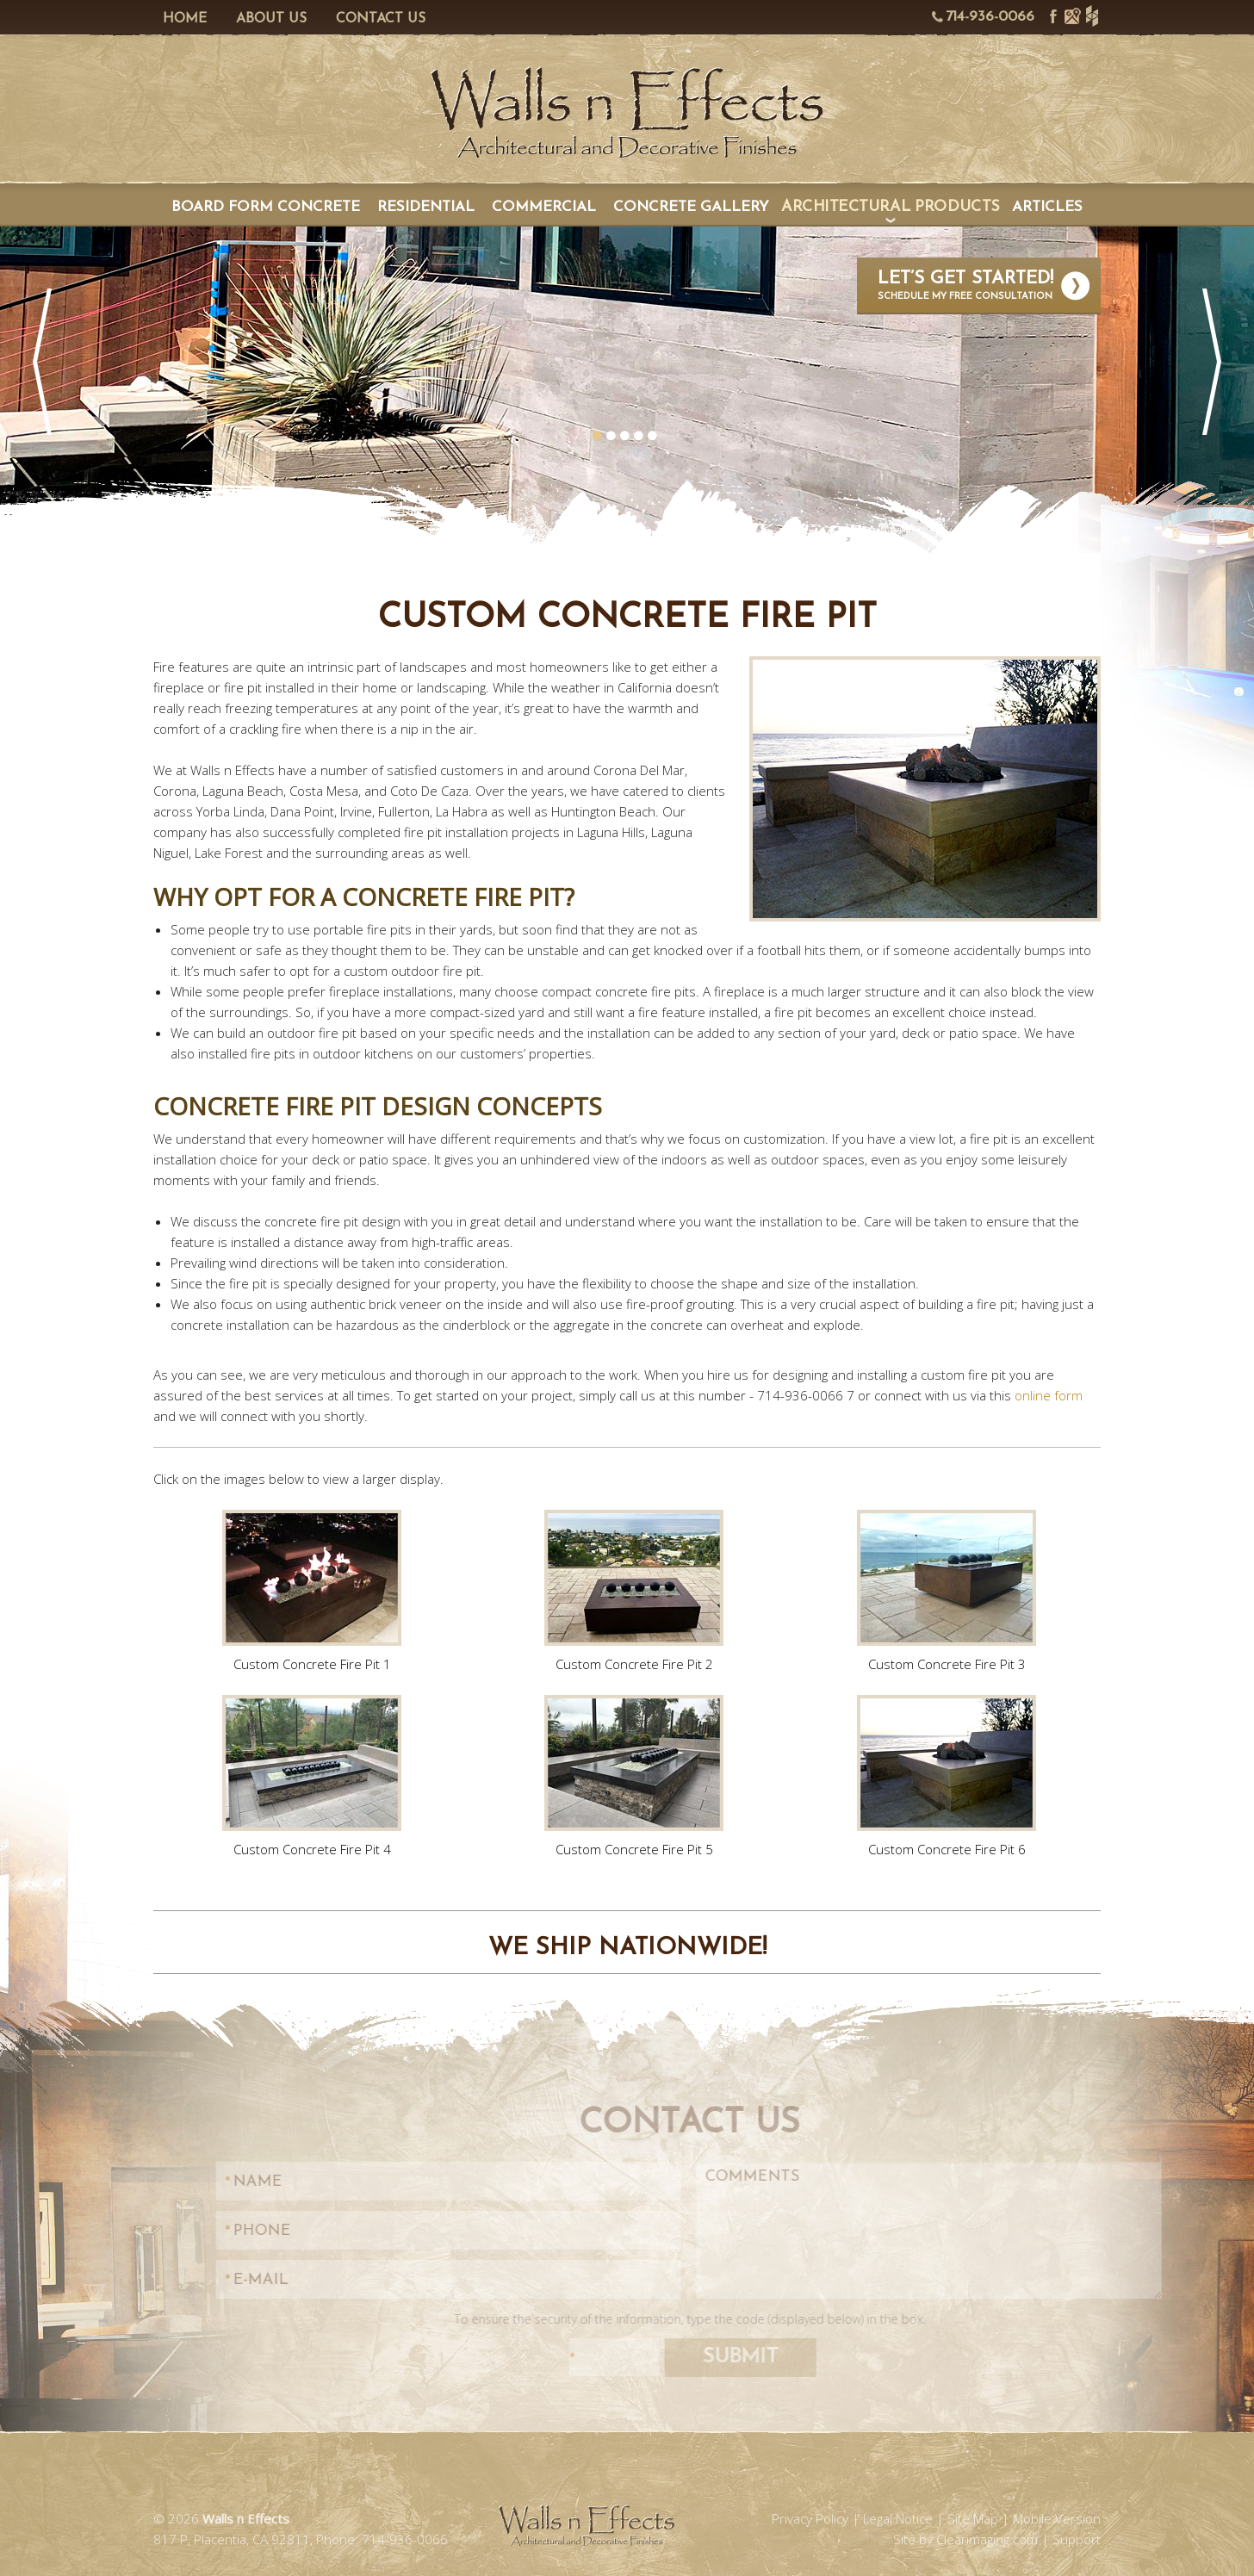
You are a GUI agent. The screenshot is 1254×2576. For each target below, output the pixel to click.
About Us (264, 19)
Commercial (544, 207)
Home (178, 19)
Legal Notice (898, 2193)
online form (1049, 1395)
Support (1076, 2214)
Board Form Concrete (265, 207)
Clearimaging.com (987, 2214)
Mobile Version (1057, 2193)
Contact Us (374, 19)
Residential (426, 207)
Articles (1047, 207)
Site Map (972, 2193)
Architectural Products (890, 207)
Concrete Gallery (691, 207)
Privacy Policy (810, 2193)
